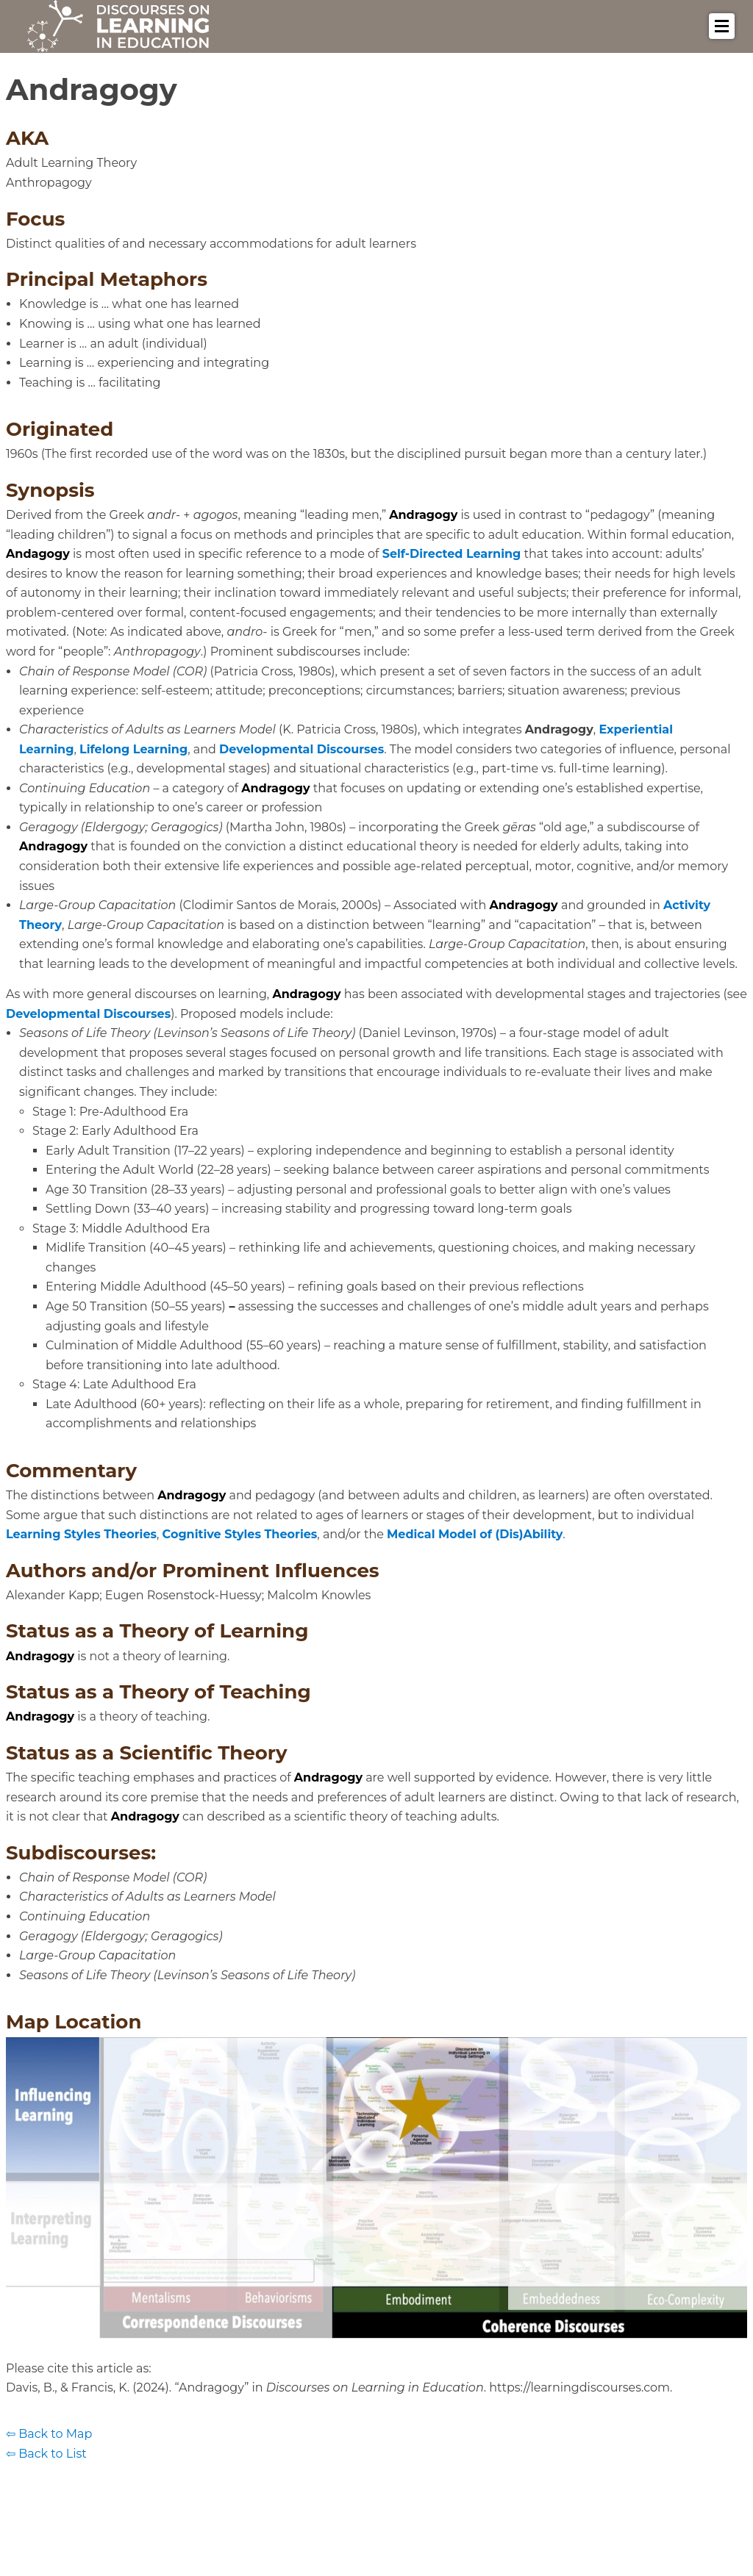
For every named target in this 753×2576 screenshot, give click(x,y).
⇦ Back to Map (49, 2434)
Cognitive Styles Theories (240, 1534)
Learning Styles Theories (81, 1534)
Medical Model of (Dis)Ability (475, 1534)
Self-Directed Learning (451, 554)
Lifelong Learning (133, 749)
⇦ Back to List (46, 2454)
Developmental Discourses (301, 749)
